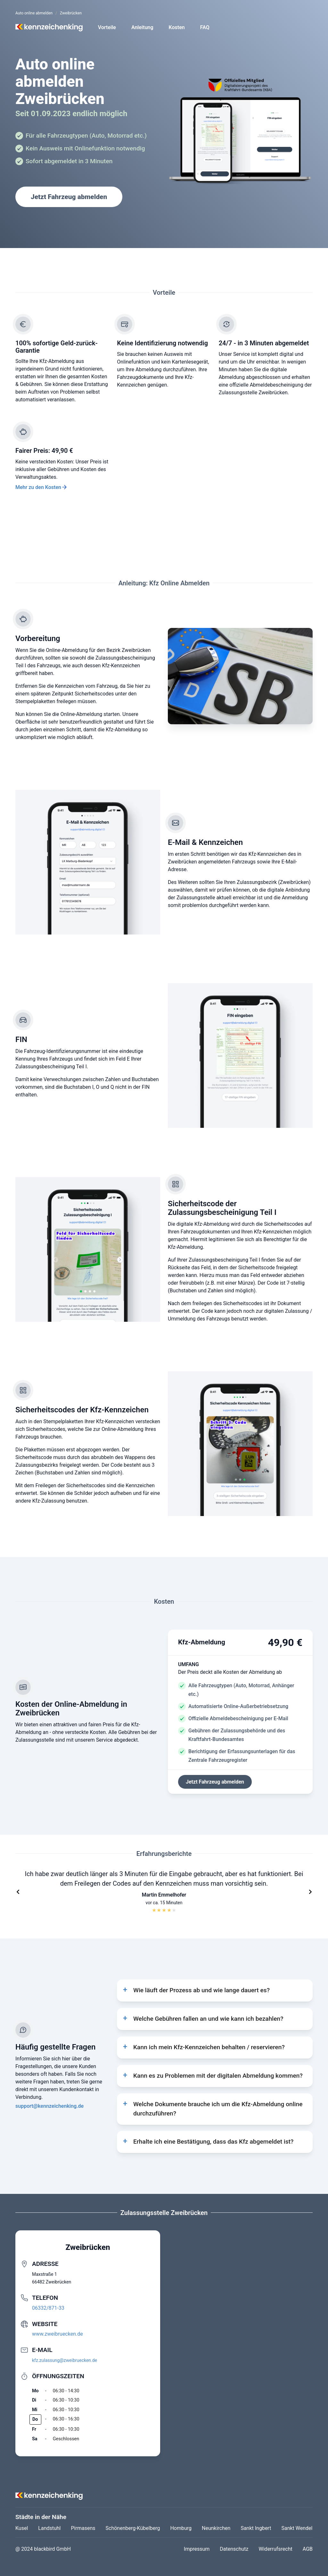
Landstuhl (49, 2528)
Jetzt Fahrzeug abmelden (69, 197)
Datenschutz (234, 2549)
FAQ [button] (204, 27)
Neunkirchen (216, 2528)
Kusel (21, 2528)
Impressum (197, 2549)
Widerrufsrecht (275, 2549)
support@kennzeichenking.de (49, 2106)
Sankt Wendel (296, 2528)
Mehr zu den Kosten (38, 487)
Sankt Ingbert (256, 2528)
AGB (308, 2549)
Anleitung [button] (142, 27)
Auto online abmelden (34, 13)
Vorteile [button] (107, 27)
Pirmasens (83, 2528)
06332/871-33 (48, 2308)
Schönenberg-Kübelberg (133, 2528)
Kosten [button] (177, 27)
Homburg (181, 2528)
